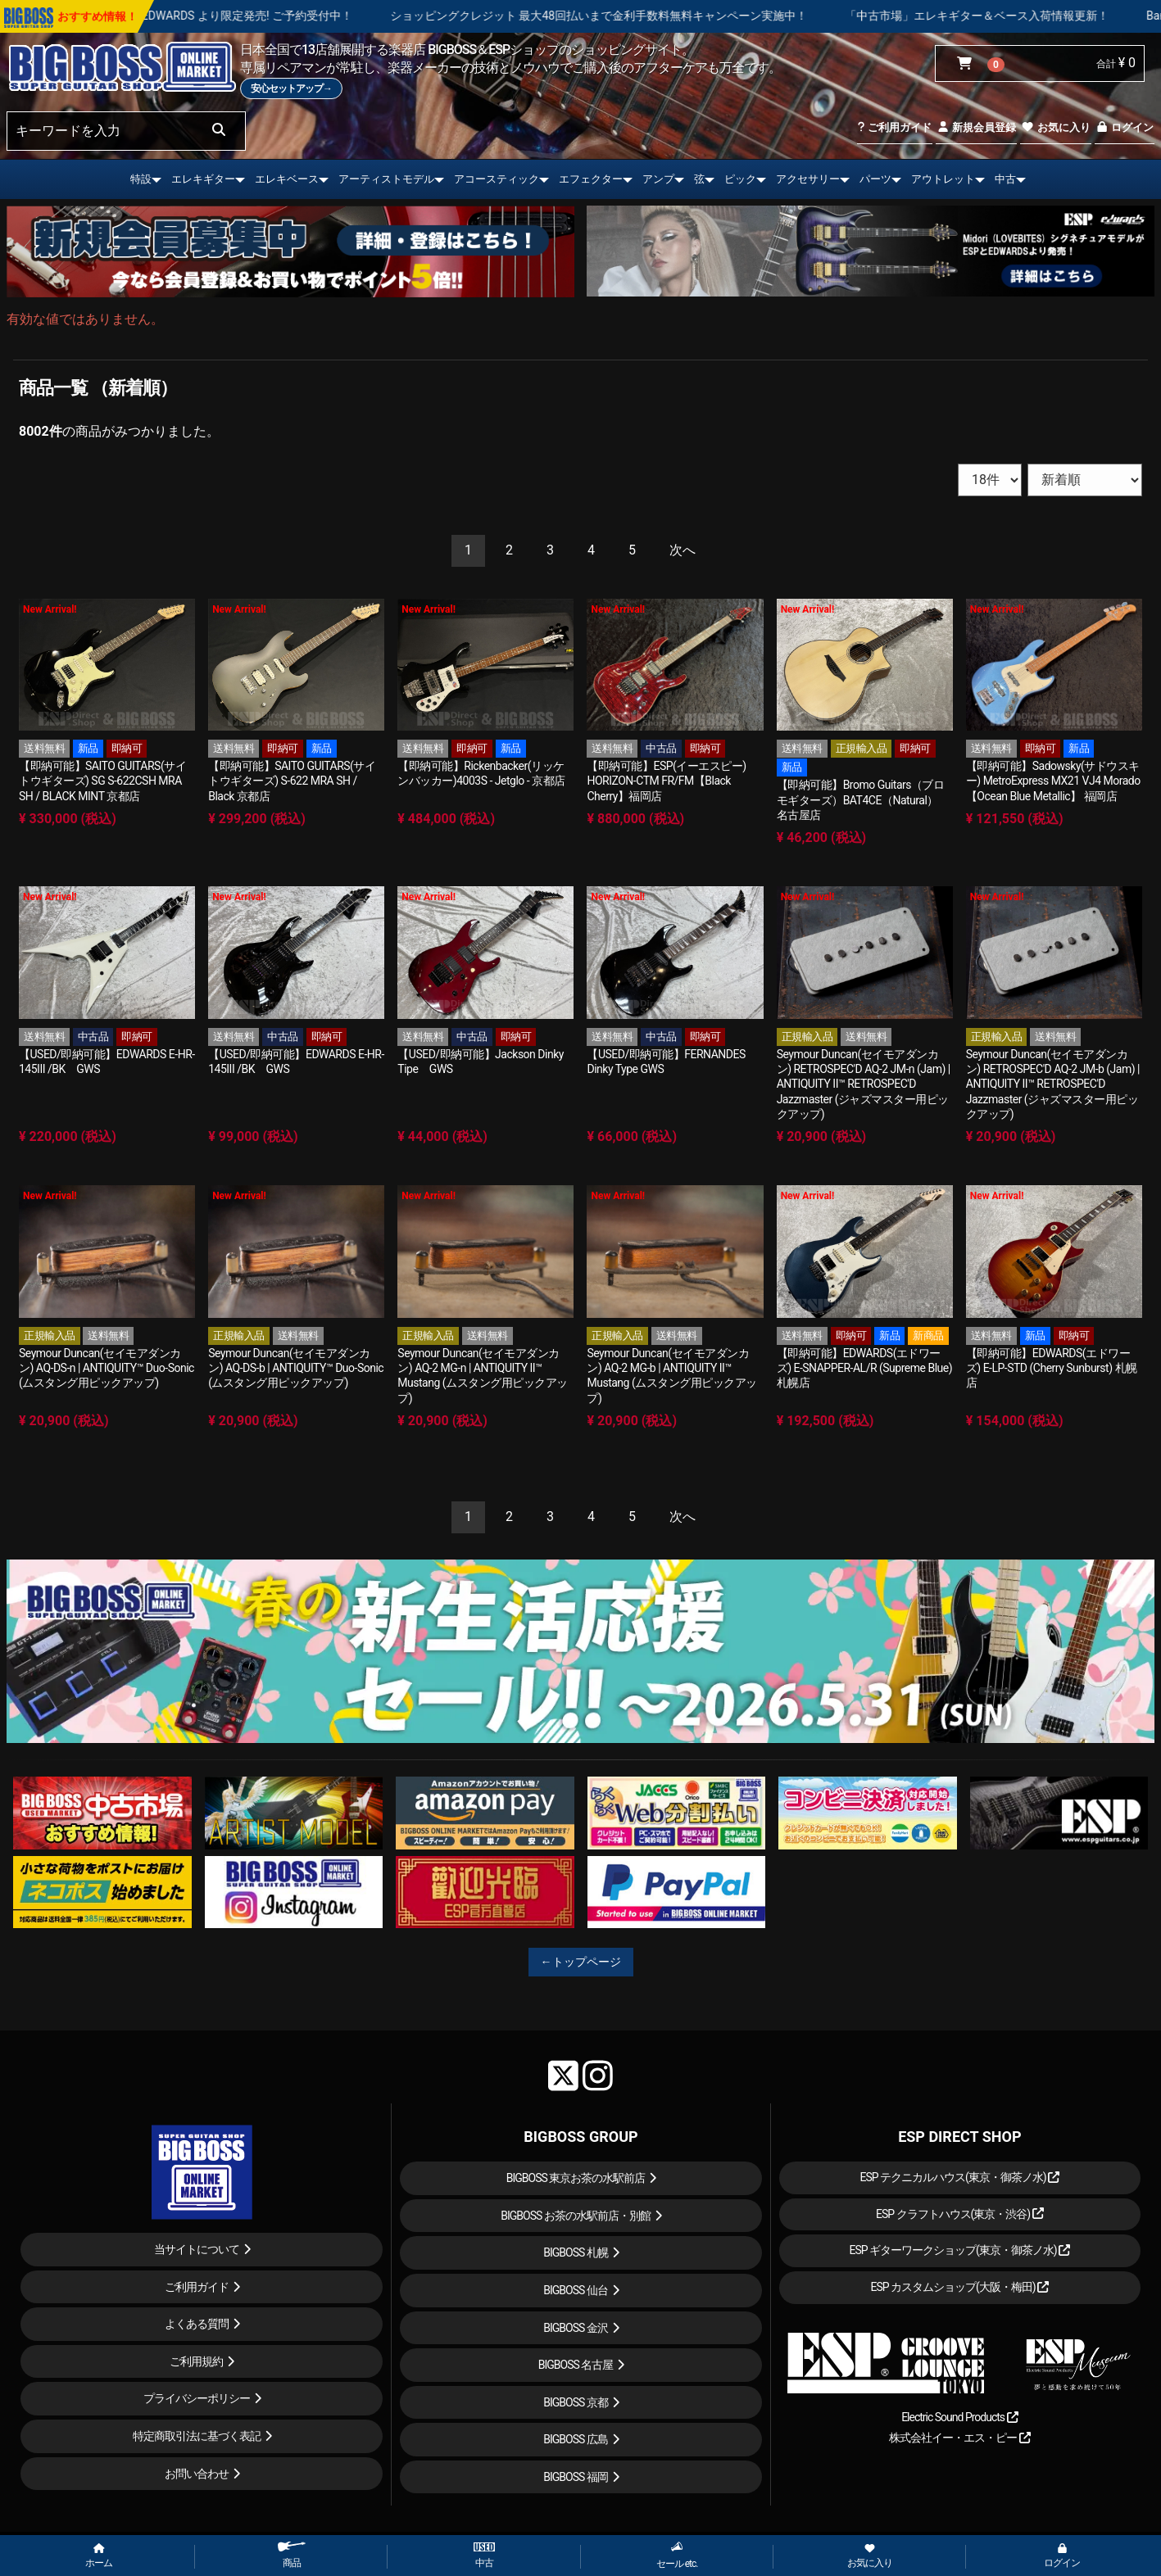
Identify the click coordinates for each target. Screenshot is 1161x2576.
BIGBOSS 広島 (575, 2439)
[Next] (682, 551)
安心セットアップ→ (291, 88)
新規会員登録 (976, 127)
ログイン (1124, 127)
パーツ (875, 179)
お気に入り (1055, 127)
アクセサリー (808, 179)
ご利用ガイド (894, 127)
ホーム (98, 2556)
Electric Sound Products (959, 2417)
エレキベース (287, 179)
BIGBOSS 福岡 (575, 2476)
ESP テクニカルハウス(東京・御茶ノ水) (959, 2177)
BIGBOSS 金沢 (575, 2327)
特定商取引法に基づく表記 (197, 2435)
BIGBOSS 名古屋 (576, 2364)
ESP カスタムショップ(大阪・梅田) (959, 2286)
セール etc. (677, 2555)
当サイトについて (196, 2249)
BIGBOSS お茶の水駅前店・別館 (576, 2215)
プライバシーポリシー (196, 2398)
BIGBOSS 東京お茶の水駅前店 (576, 2177)
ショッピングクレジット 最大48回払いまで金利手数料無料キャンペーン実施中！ (662, 15)
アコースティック (496, 179)
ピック (740, 179)
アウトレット (943, 179)
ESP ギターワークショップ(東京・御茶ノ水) (959, 2250)
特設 (141, 179)
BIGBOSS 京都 (575, 2402)
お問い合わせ (197, 2473)
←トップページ (581, 1961)
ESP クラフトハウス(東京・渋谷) (960, 2214)
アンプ (658, 179)
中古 (1005, 179)
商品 (292, 2555)
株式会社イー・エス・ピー (959, 2437)
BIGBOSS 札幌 (575, 2252)
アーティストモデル (386, 179)
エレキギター (203, 179)
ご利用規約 (196, 2361)
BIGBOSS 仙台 (575, 2290)
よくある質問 (197, 2323)
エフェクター (591, 179)
